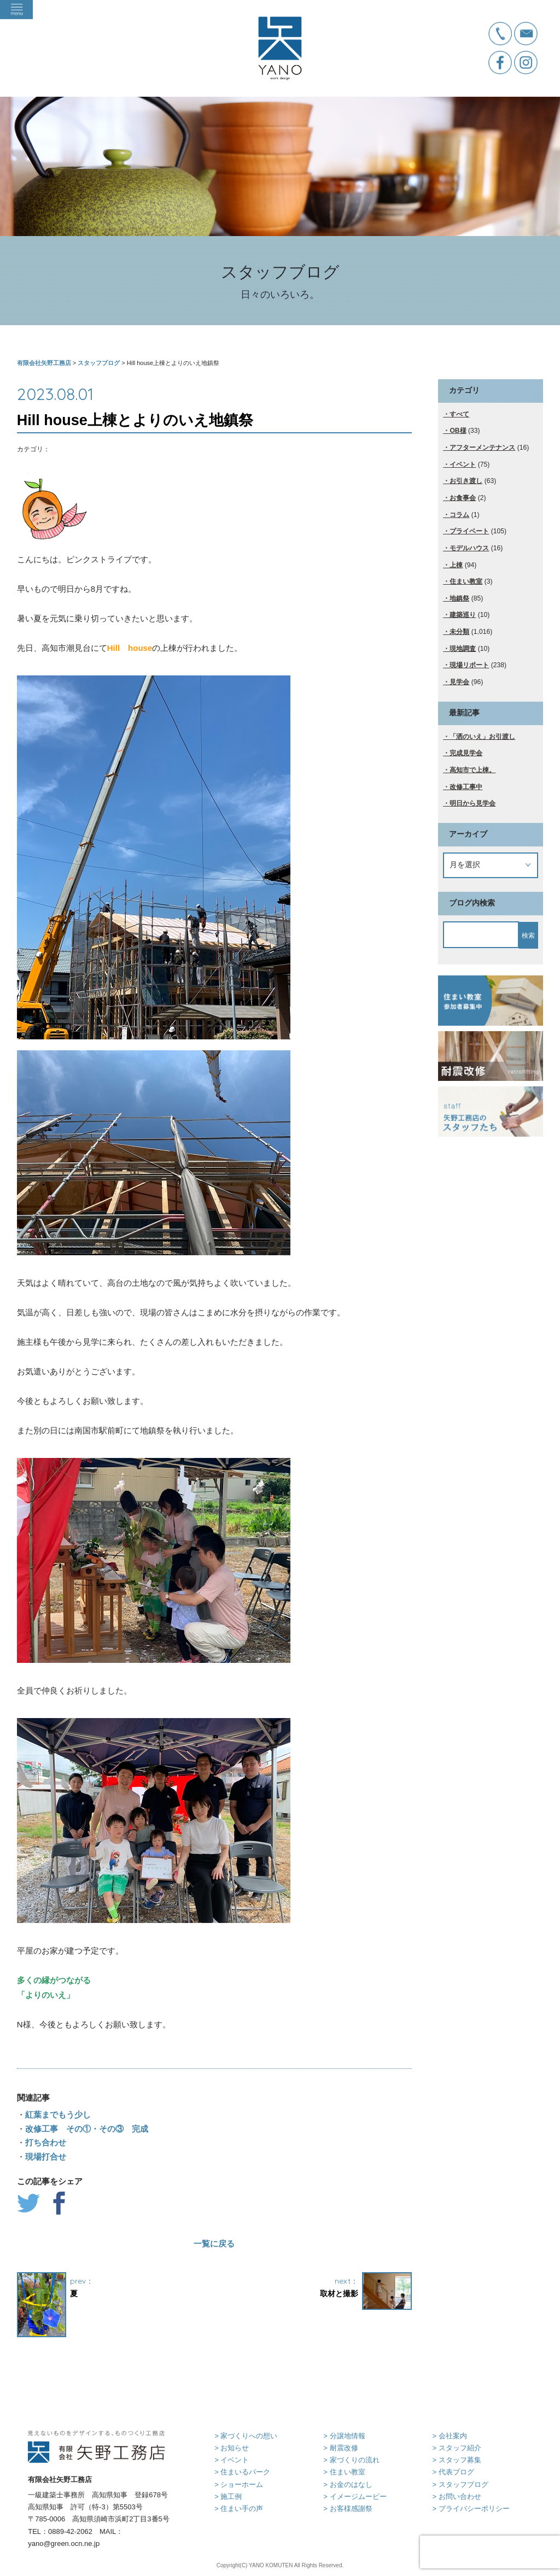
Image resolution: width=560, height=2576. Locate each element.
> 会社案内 (449, 2436)
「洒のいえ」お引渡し (482, 736)
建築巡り (463, 615)
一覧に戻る (214, 2243)
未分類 (459, 632)
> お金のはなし (347, 2484)
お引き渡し (466, 481)
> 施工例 (228, 2496)
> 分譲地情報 (344, 2436)
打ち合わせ (45, 2142)
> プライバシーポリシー (470, 2508)
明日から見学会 (472, 803)
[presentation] (490, 2552)
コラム (459, 515)
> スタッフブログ (460, 2484)
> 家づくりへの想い (245, 2436)
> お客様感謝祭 (347, 2508)
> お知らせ (231, 2448)
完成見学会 (466, 753)
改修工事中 (466, 787)
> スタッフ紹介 (456, 2448)
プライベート (469, 531)
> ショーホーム (238, 2484)
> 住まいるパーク (242, 2472)
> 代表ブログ (453, 2472)
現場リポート (469, 665)
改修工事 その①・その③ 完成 (86, 2128)
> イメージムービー (354, 2496)
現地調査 (463, 648)
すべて (459, 414)
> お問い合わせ (456, 2496)
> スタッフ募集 (456, 2460)
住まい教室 (466, 581)
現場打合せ (45, 2156)
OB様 (458, 430)
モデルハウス (469, 548)
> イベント (231, 2460)
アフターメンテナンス (482, 447)
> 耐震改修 (340, 2448)
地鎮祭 (459, 598)
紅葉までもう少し (58, 2114)
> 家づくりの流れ (351, 2460)
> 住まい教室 (344, 2472)
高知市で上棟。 (472, 770)
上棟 (456, 565)
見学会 (459, 682)
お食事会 (463, 498)
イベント (463, 464)
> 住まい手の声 (238, 2508)
